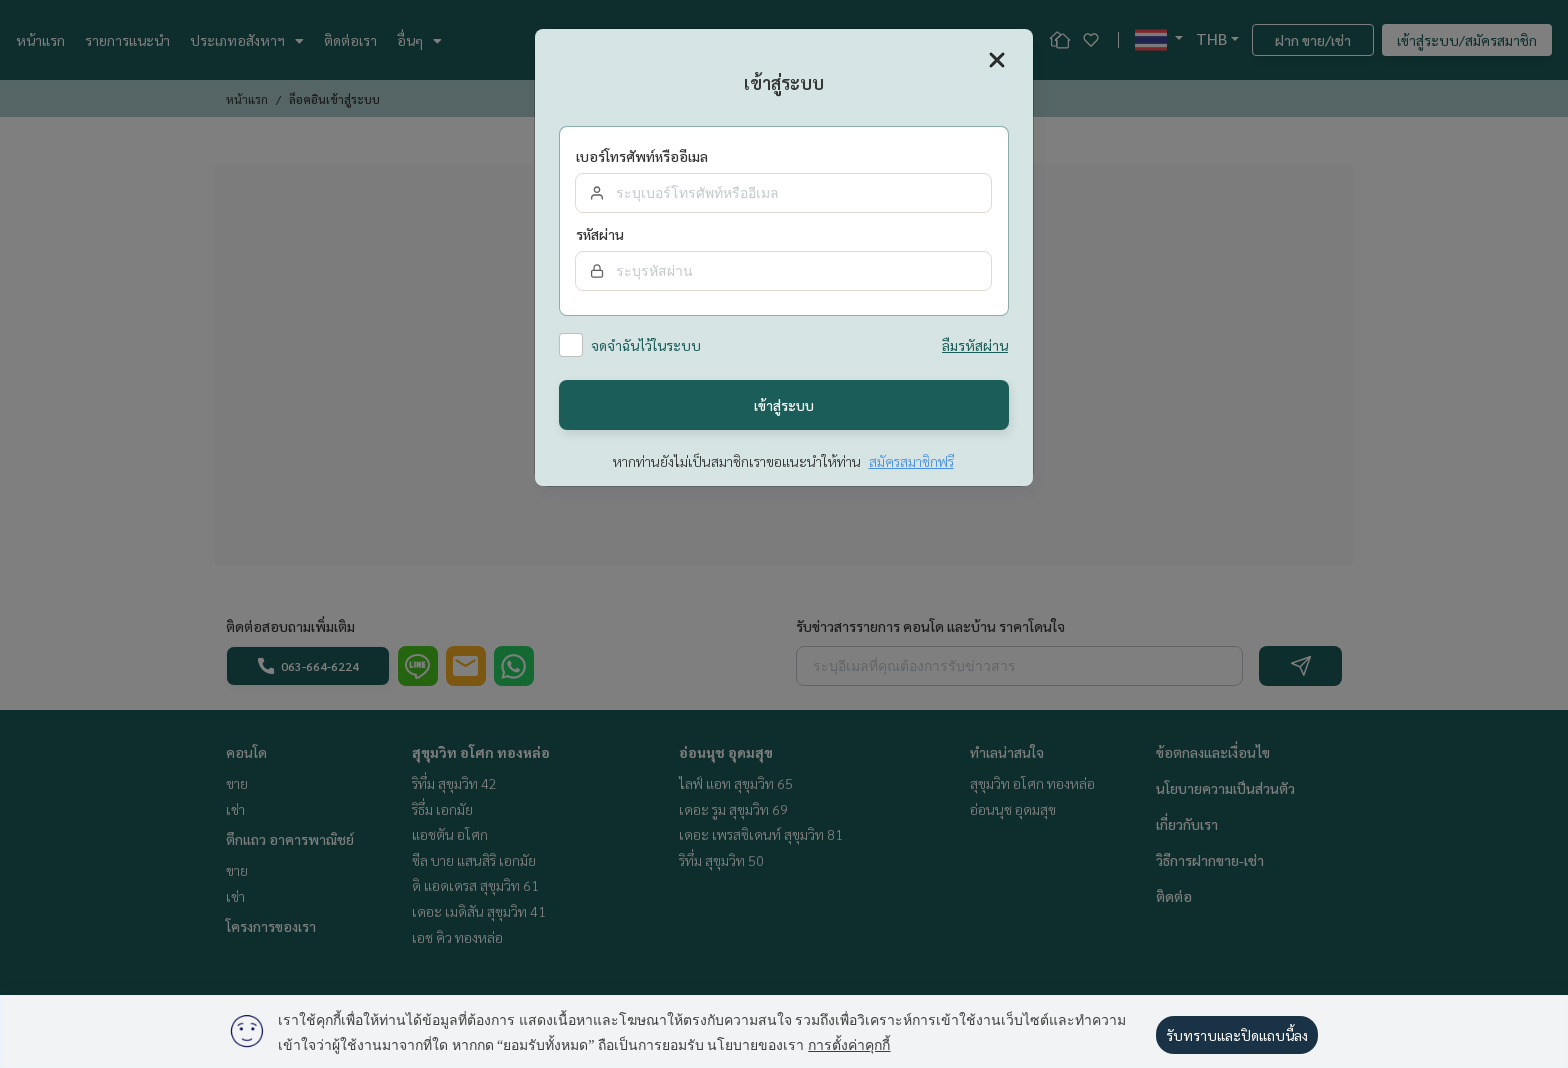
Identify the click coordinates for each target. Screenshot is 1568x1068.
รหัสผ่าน (600, 235)
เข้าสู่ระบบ (784, 405)
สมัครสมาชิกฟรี (911, 462)
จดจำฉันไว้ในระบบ (646, 346)
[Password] (783, 271)
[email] (783, 193)
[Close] (997, 60)
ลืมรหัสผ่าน (975, 346)
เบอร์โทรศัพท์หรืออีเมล (642, 157)
